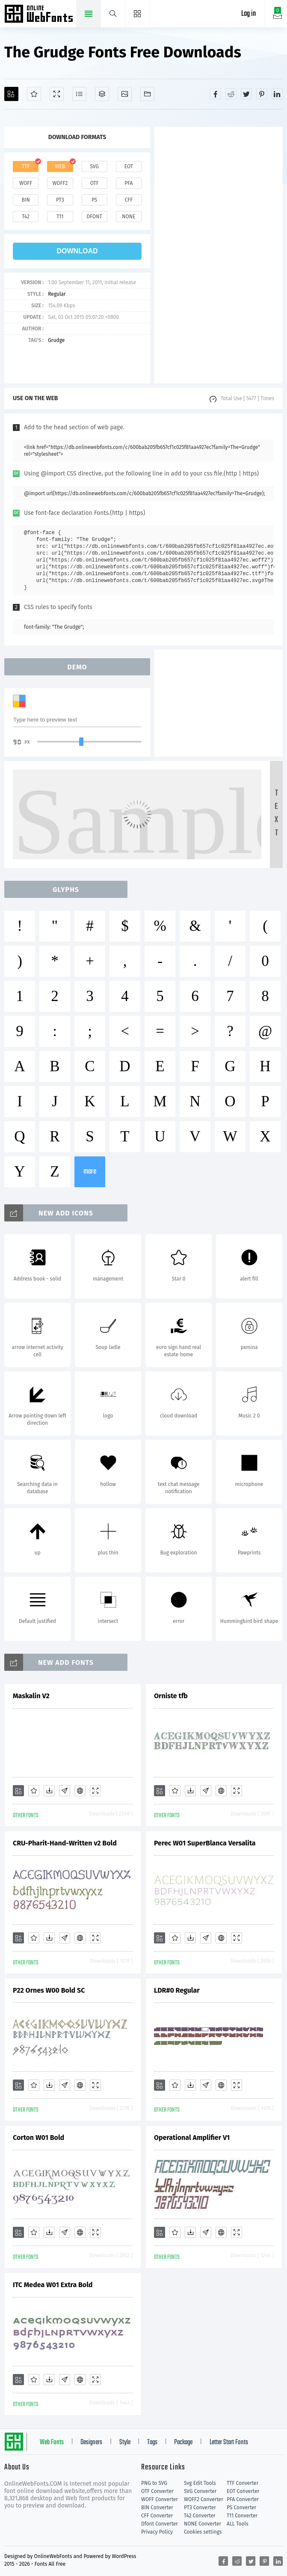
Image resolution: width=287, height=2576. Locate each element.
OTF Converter (157, 2491)
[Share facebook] (215, 93)
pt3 (60, 200)
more (89, 1171)
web (60, 166)
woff (25, 183)
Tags (152, 2442)
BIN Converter (157, 2508)
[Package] (102, 94)
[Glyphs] (79, 94)
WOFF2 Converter (203, 2499)
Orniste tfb (171, 1696)
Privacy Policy (157, 2532)
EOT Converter (243, 2491)
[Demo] (57, 94)
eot (128, 166)
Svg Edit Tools (200, 2483)
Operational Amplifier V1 (192, 2137)
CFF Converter (157, 2516)
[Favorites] (34, 94)
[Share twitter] (246, 93)
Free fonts (39, 14)
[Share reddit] (231, 93)
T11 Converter (242, 2516)
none (128, 217)
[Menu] (137, 13)
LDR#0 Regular (177, 1990)
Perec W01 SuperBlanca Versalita (205, 1843)
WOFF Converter (159, 2499)
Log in (248, 14)
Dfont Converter (159, 2524)
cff (129, 200)
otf (94, 183)
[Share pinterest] (261, 93)
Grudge (56, 340)
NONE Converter (202, 2524)
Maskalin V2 (31, 1696)
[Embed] (80, 1790)
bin (26, 200)
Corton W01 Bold (38, 2137)
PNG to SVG (154, 2483)
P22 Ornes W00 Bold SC (49, 1990)
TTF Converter (242, 2483)
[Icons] (125, 94)
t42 (26, 217)
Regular (56, 294)
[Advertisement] (218, 255)
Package (183, 2442)
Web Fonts (52, 2442)
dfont (94, 217)
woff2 (60, 183)
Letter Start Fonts (229, 2442)
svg (94, 166)
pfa (128, 183)
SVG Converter (200, 2491)
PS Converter (241, 2508)
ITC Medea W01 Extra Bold (52, 2285)
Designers (91, 2442)
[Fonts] (147, 94)
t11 (59, 217)
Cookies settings (203, 2532)
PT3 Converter (200, 2508)
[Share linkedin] (277, 93)
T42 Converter (200, 2516)
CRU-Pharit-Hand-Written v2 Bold (65, 1843)
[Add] (11, 94)
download (77, 251)
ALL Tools (238, 2524)
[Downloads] (49, 1790)
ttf (26, 166)
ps (94, 200)
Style (124, 2442)
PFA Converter (243, 2499)
